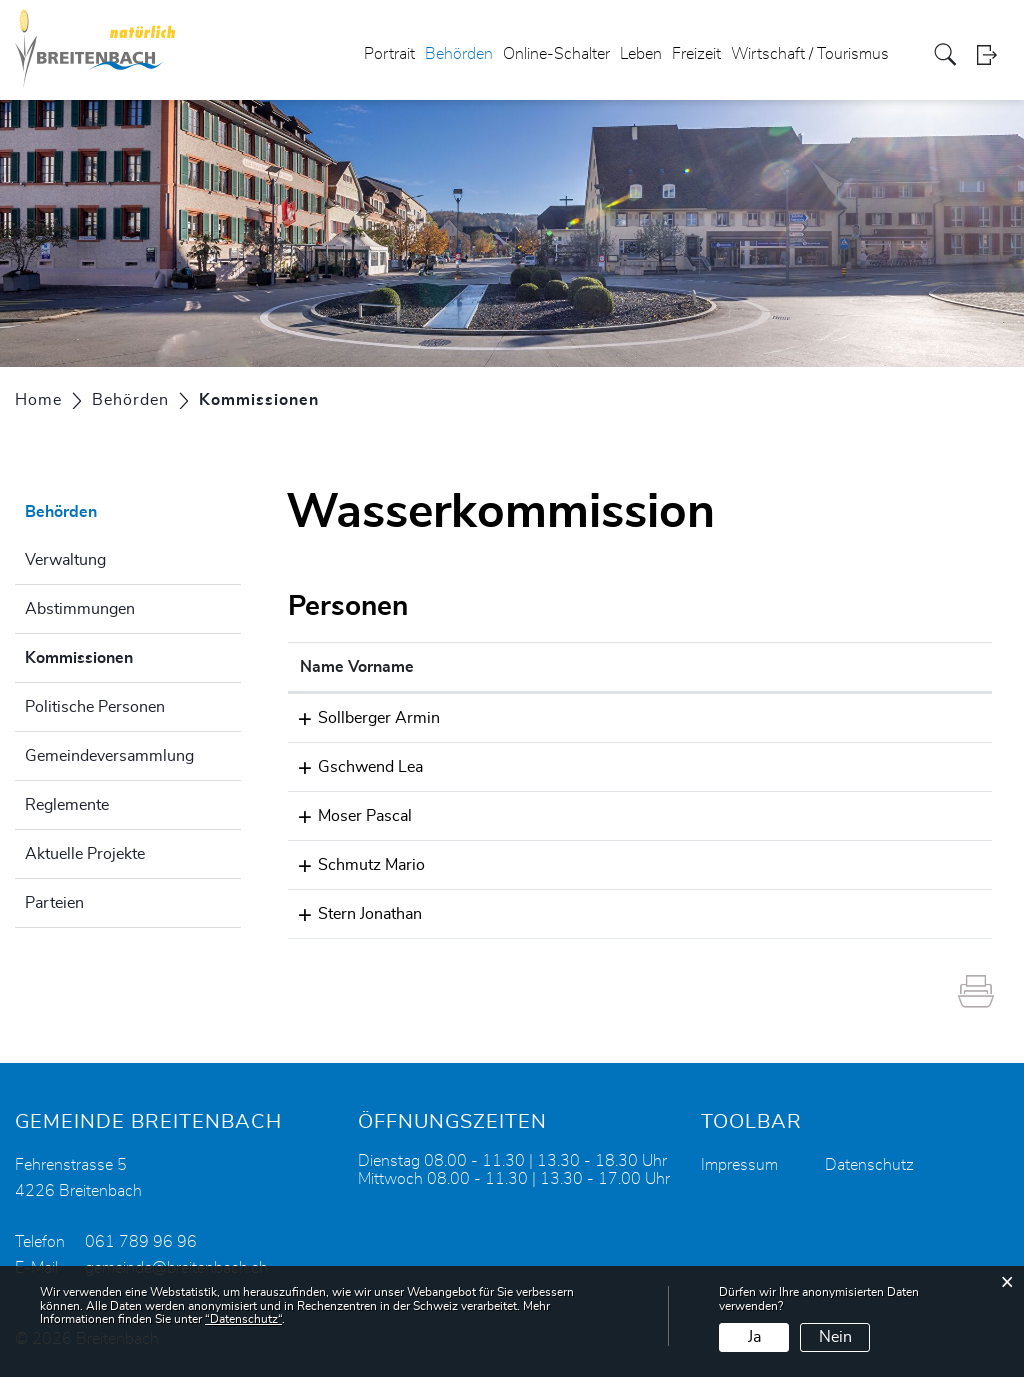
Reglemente (67, 805)
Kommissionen (129, 655)
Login (993, 54)
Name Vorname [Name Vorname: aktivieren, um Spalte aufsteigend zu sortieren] (357, 667)
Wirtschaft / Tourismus (810, 54)
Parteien (54, 903)
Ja (754, 1337)
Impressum (739, 1165)
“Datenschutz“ (243, 1319)
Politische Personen (95, 707)
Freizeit (696, 54)
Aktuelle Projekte (85, 854)
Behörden (459, 54)
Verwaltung (65, 560)
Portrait (389, 54)
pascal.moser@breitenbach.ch (758, 816)
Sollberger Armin (361, 718)
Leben (641, 54)
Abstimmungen (80, 609)
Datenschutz (869, 1165)
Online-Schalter (556, 54)
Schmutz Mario (353, 865)
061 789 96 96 (141, 1242)
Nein (835, 1337)
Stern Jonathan (352, 914)
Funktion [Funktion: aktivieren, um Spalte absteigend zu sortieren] (548, 667)
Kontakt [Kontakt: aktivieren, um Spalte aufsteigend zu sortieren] (681, 667)
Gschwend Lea (352, 767)
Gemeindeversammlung (109, 756)
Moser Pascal (347, 816)
